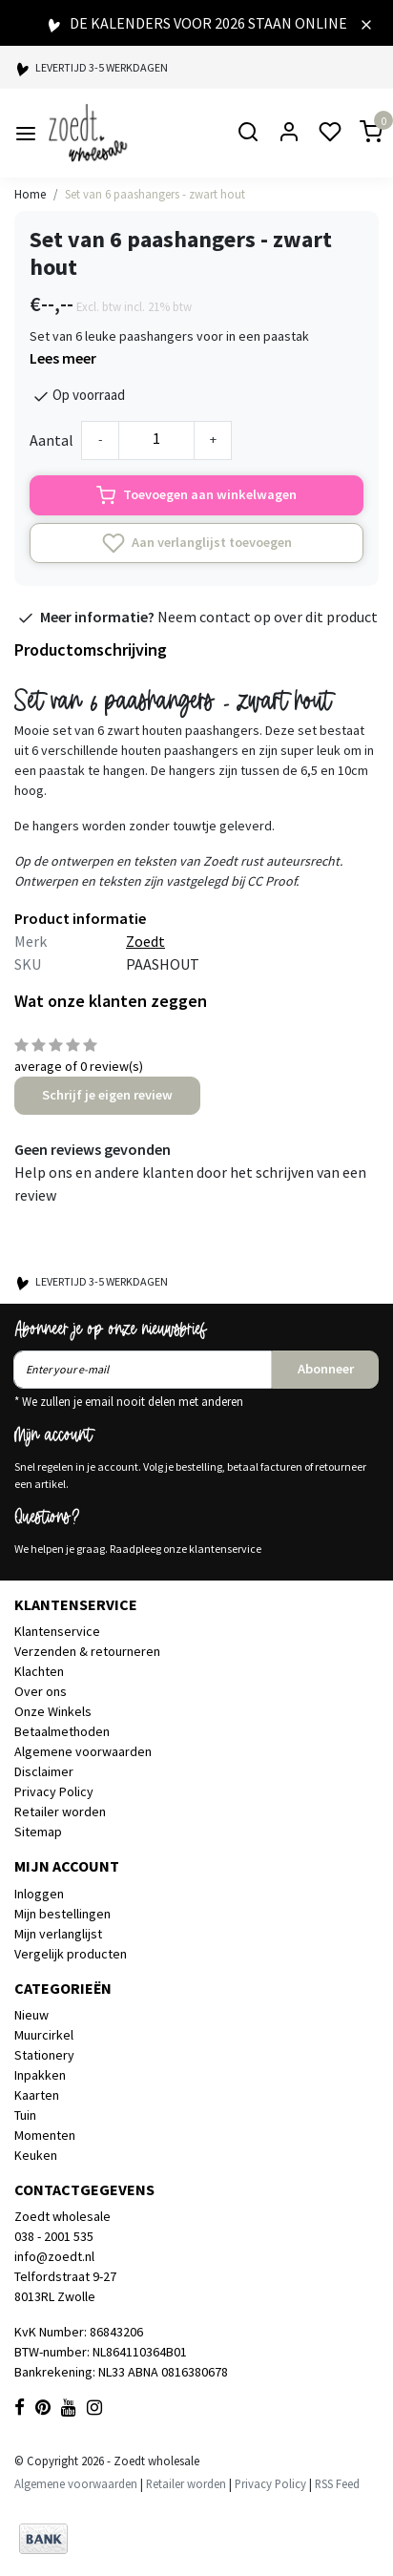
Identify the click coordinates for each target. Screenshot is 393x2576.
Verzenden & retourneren (87, 1651)
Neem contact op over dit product (267, 616)
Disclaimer (43, 1771)
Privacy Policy (53, 1791)
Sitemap (38, 1831)
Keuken (35, 2155)
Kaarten (36, 2095)
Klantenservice (57, 1631)
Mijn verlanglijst (58, 1933)
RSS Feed (337, 2483)
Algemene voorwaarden (83, 1751)
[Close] (366, 22)
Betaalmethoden (62, 1731)
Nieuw (31, 2014)
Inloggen (39, 1893)
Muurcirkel (43, 2034)
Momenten (44, 2135)
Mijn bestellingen (62, 1913)
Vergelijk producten (70, 1953)
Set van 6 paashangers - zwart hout (155, 193)
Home (30, 193)
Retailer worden (60, 1811)
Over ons (40, 1691)
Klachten (39, 1671)
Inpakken (40, 2075)
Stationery (44, 2054)
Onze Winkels (53, 1711)
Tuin (25, 2115)
